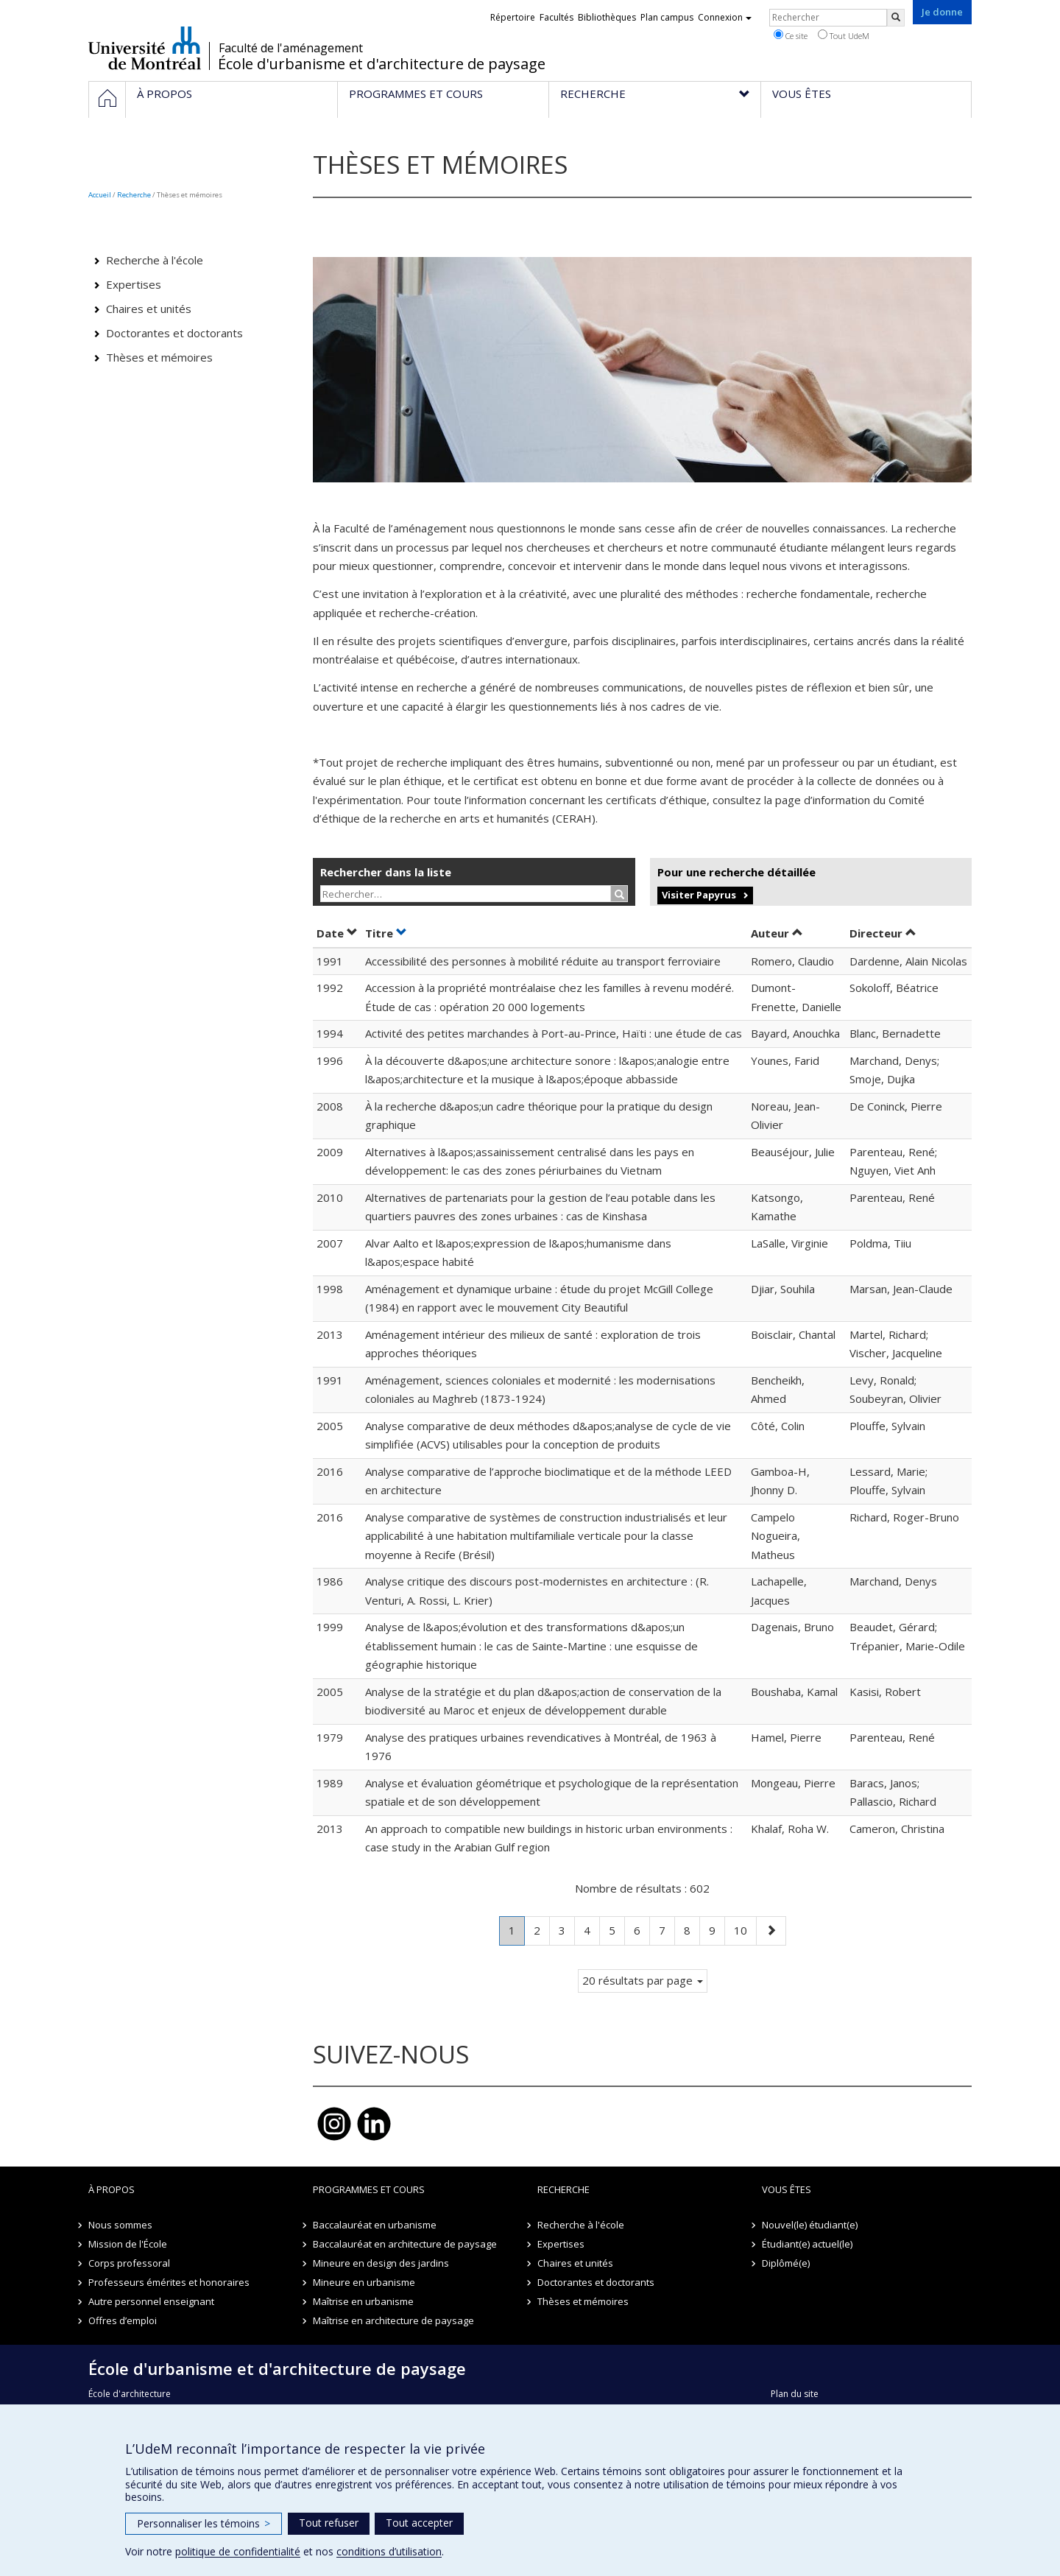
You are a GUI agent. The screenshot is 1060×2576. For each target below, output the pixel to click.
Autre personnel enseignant (151, 2301)
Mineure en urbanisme (364, 2282)
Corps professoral (129, 2263)
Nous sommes (120, 2224)
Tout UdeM (843, 35)
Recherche (134, 195)
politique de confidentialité (237, 2551)
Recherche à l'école (154, 260)
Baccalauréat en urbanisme (375, 2224)
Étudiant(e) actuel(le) (807, 2244)
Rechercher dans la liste (385, 872)
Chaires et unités (148, 308)
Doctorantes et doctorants (174, 332)
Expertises (133, 284)
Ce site (791, 35)
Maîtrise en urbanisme (363, 2301)
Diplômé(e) (786, 2263)
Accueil (99, 195)
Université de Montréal (144, 48)
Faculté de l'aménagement (291, 48)
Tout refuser (328, 2523)
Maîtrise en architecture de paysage (393, 2320)
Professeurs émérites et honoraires (169, 2282)
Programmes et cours (369, 2189)
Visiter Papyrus (699, 894)
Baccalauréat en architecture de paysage (405, 2244)
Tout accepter (419, 2523)
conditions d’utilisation (389, 2551)
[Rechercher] (896, 18)
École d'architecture (129, 2393)
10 (745, 1929)
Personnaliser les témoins (203, 2523)
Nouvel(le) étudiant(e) (810, 2224)
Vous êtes (786, 2189)
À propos (111, 2189)
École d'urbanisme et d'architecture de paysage (381, 64)
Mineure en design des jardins (381, 2263)
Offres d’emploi (122, 2320)
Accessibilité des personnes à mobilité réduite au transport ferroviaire (543, 961)
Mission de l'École (127, 2244)
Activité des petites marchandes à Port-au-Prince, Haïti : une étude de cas (553, 1033)
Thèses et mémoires (159, 357)
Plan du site (795, 2393)
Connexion (725, 17)
